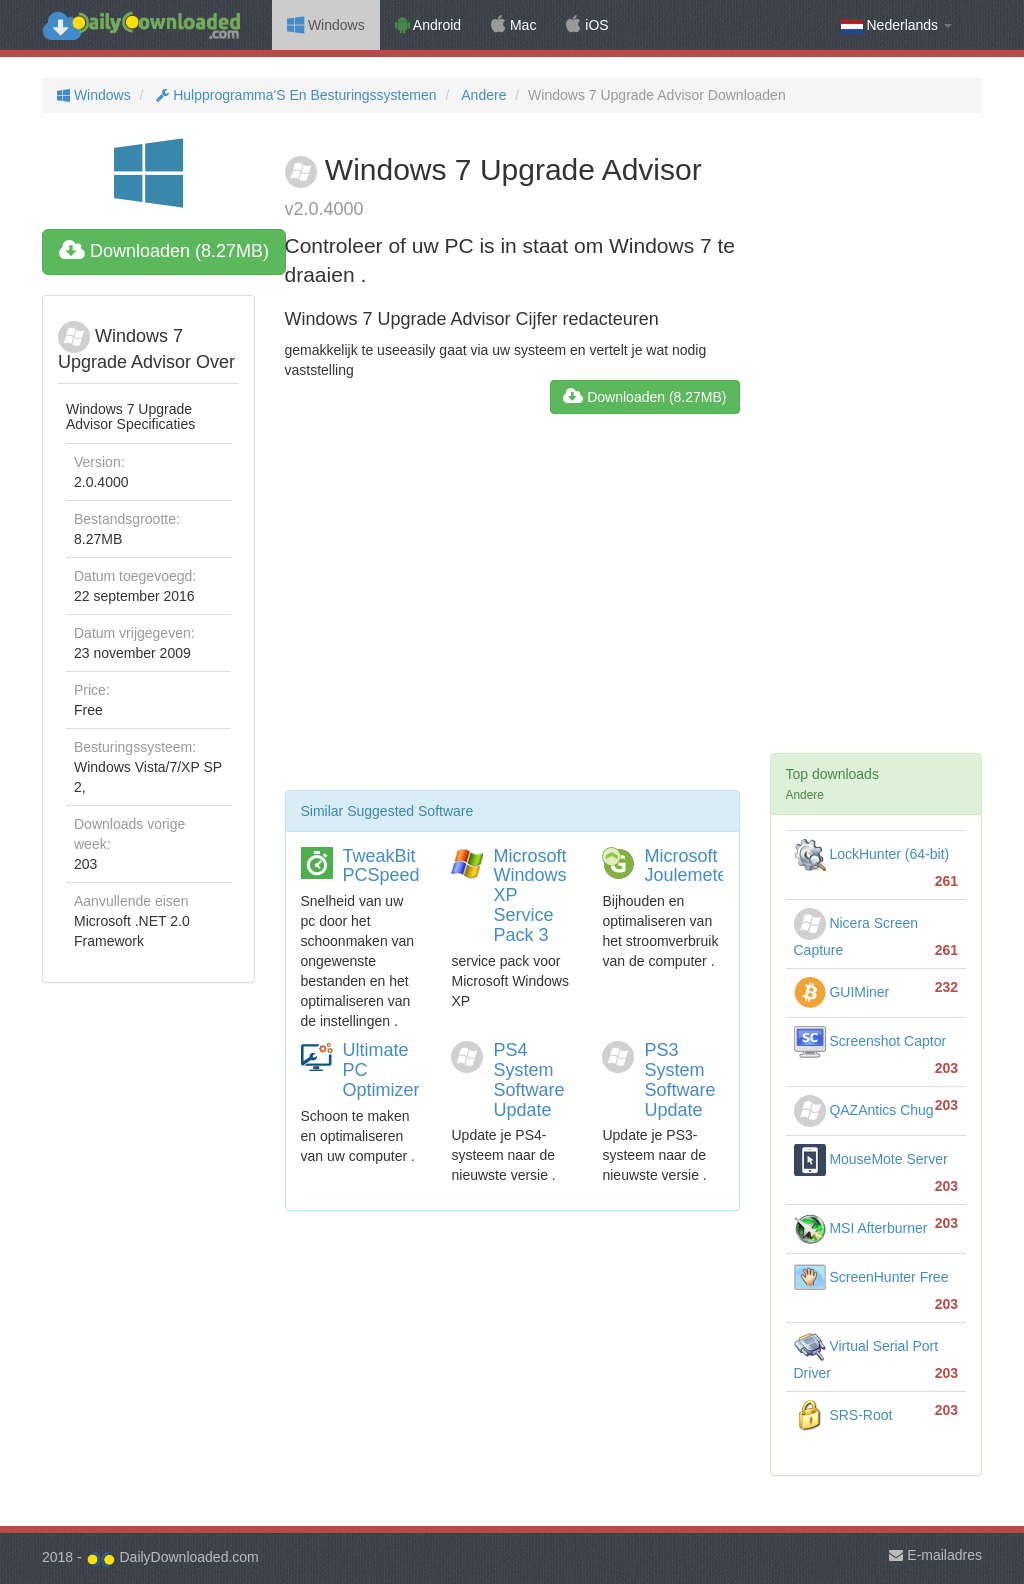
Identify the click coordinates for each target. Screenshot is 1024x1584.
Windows (326, 25)
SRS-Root (843, 1415)
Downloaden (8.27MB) (164, 251)
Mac (513, 25)
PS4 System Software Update (528, 1079)
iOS (587, 25)
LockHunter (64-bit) (872, 854)
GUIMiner (842, 992)
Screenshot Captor (870, 1041)
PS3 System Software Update (679, 1079)
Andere (482, 95)
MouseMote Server (871, 1159)
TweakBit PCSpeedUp (393, 866)
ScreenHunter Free (871, 1277)
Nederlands (896, 25)
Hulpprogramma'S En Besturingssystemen (294, 95)
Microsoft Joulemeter (688, 866)
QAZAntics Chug (864, 1110)
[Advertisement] (512, 610)
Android (428, 25)
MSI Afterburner (861, 1228)
